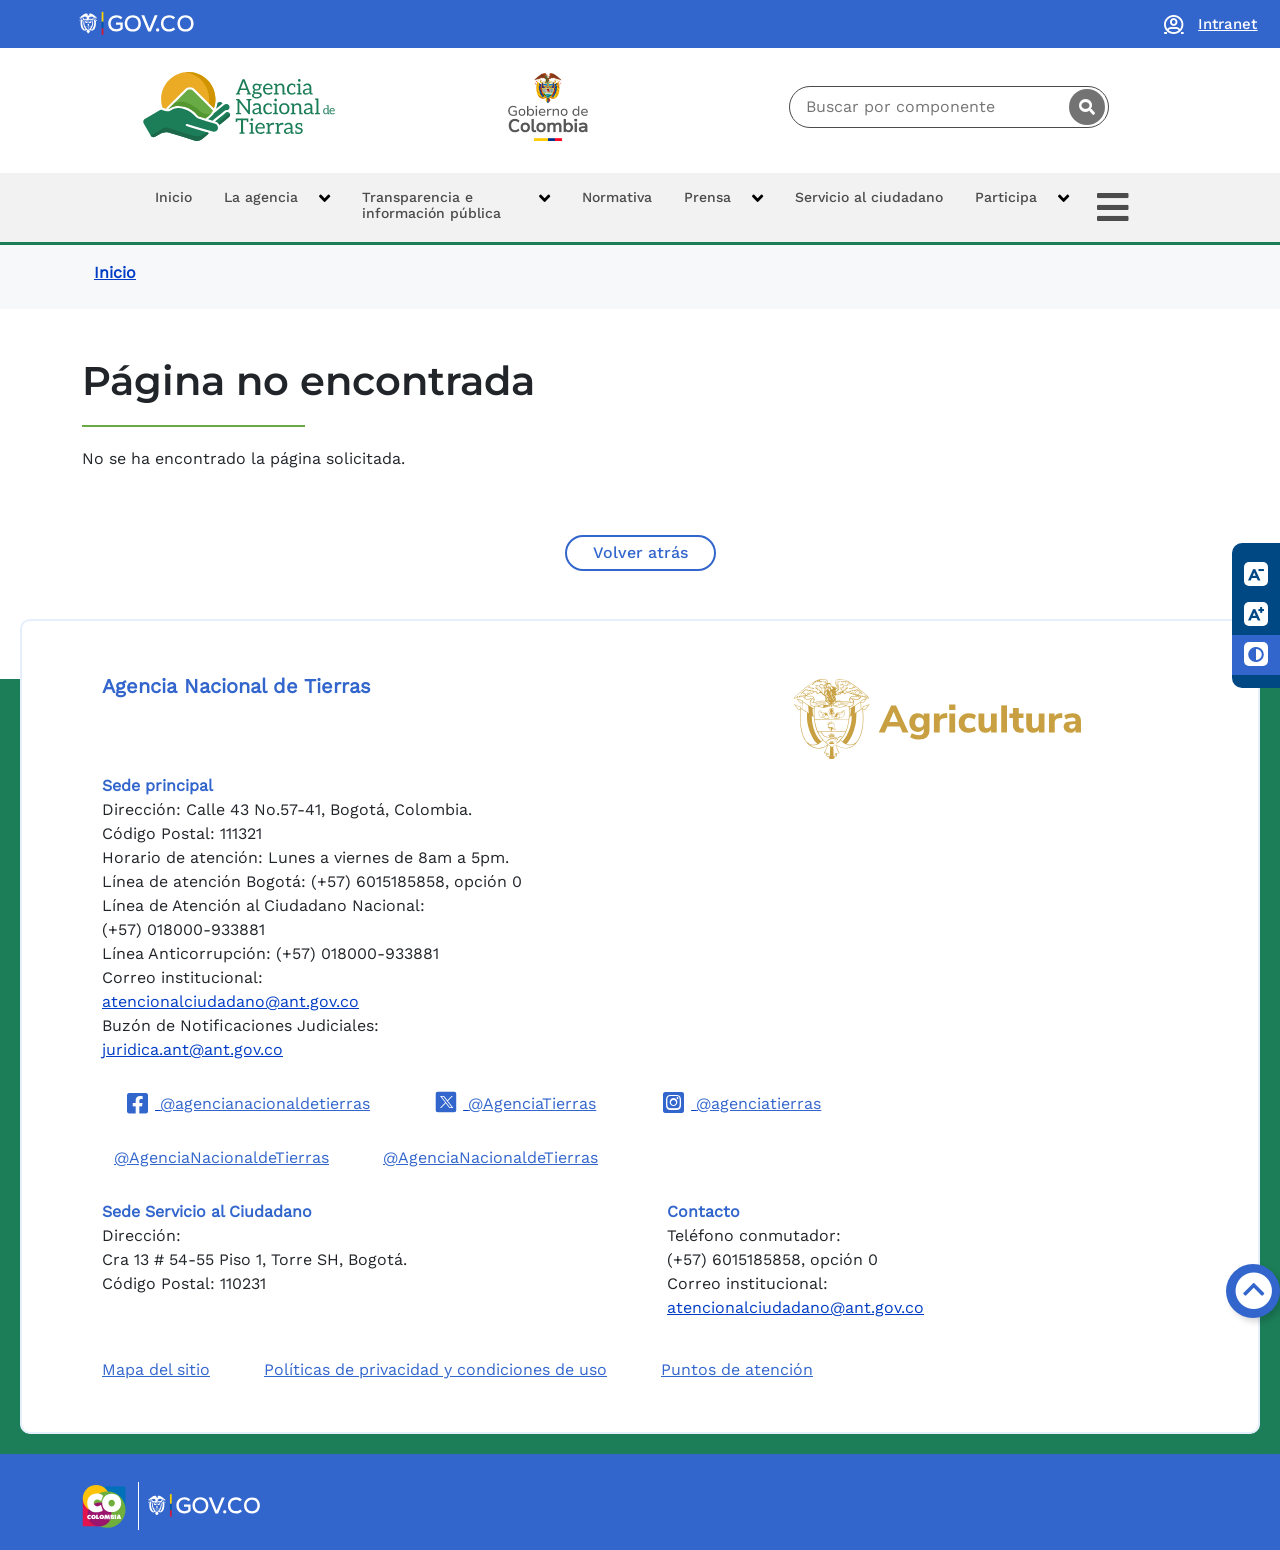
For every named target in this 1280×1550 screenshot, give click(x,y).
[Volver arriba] (1253, 1291)
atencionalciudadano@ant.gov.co (230, 1001)
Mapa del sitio (156, 1369)
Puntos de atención (737, 1369)
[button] (277, 207)
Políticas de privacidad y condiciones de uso (435, 1369)
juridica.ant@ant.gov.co (192, 1049)
